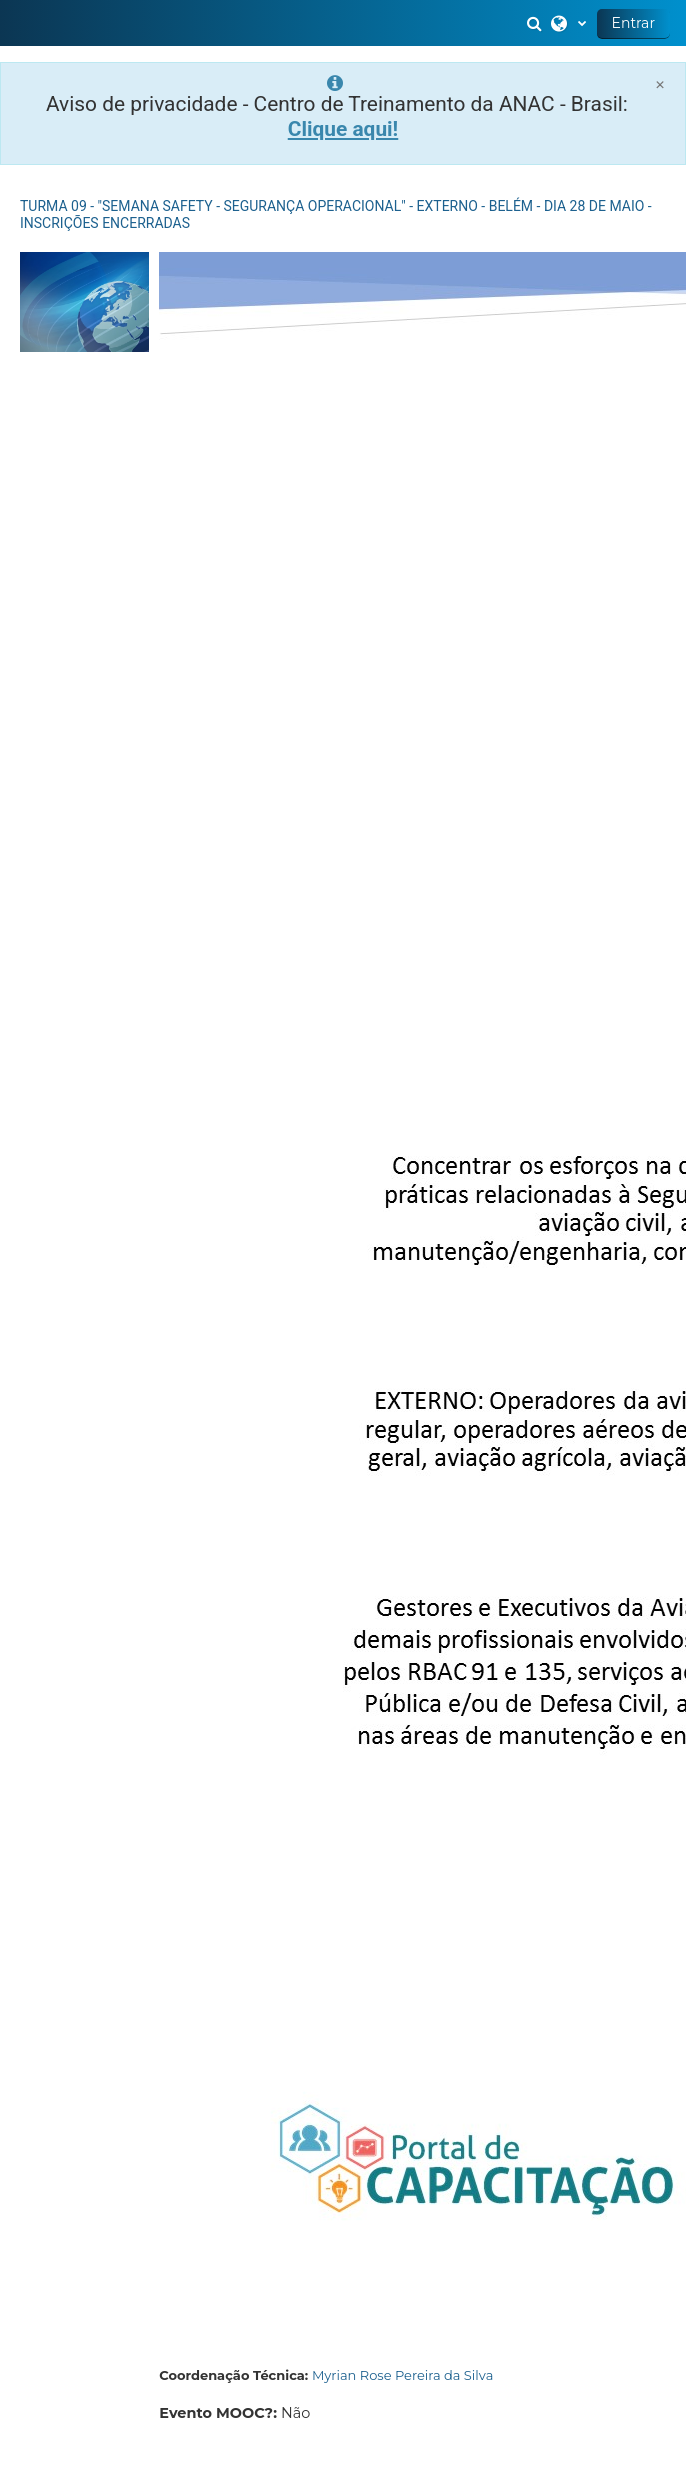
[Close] (660, 84)
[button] (537, 23)
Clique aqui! (343, 129)
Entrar (633, 23)
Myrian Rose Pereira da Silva (402, 2375)
